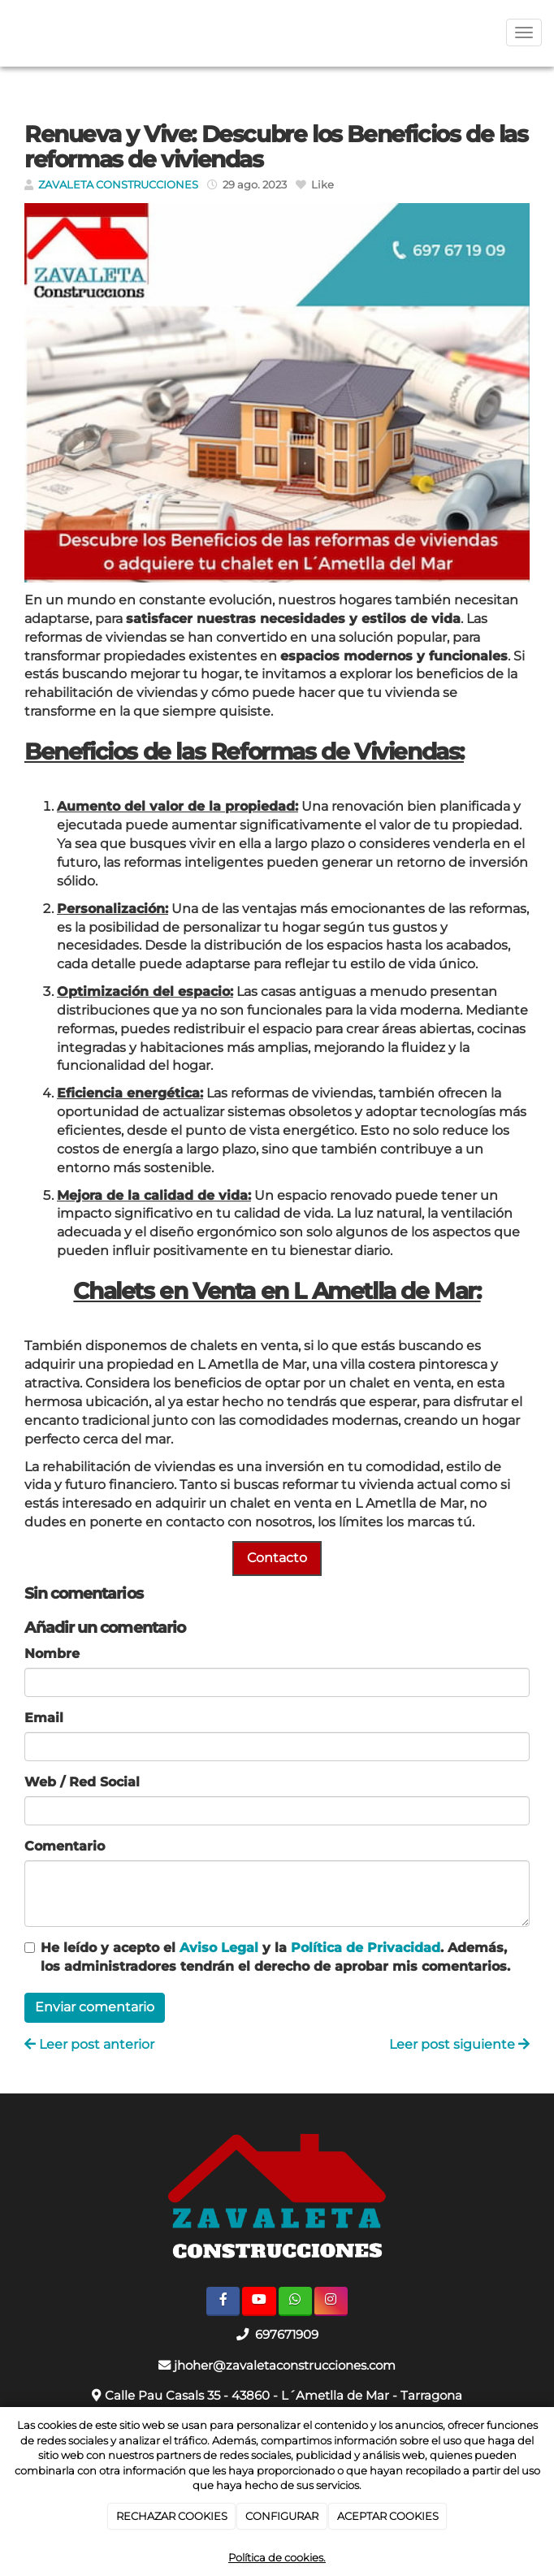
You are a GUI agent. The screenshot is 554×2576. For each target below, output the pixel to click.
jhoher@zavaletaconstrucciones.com (285, 2365)
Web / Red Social (82, 1782)
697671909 (285, 2334)
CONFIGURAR (281, 2515)
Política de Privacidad (365, 1947)
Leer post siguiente (459, 2044)
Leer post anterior (89, 2044)
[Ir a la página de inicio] (8, 32)
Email (43, 1717)
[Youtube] (258, 2301)
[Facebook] (223, 2301)
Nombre (52, 1653)
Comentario (64, 1846)
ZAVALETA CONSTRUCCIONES (118, 185)
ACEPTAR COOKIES (388, 2515)
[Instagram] (331, 2301)
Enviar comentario (94, 2007)
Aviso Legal (219, 1947)
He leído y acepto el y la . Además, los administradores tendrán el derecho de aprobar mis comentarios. (275, 1957)
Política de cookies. (277, 2557)
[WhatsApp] (295, 2301)
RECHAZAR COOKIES (171, 2515)
